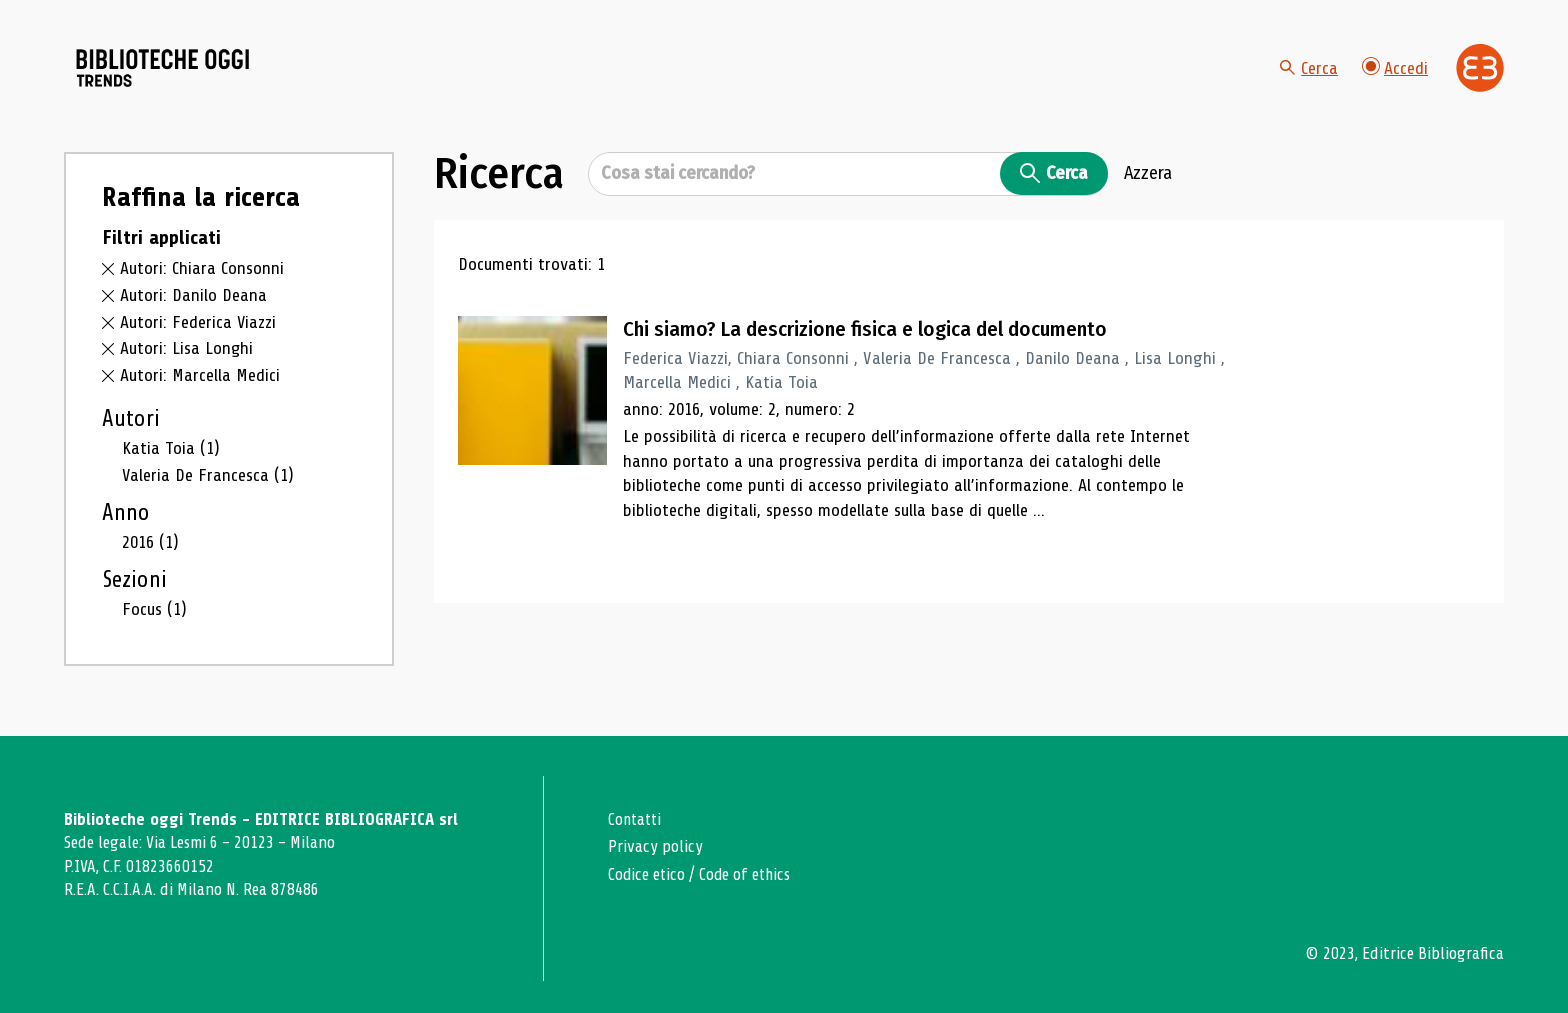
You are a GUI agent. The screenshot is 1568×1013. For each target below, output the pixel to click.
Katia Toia (171, 453)
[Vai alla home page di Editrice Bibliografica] (1480, 70)
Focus (154, 615)
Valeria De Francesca (208, 480)
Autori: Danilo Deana (193, 300)
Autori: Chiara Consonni (202, 274)
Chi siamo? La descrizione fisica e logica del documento (868, 335)
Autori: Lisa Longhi (187, 354)
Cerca (1309, 70)
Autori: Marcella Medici (200, 381)
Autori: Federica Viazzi (198, 327)
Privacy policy (655, 847)
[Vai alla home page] (176, 71)
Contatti (636, 819)
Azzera (1148, 179)
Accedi (1395, 69)
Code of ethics (748, 874)
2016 (150, 548)
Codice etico (647, 874)
